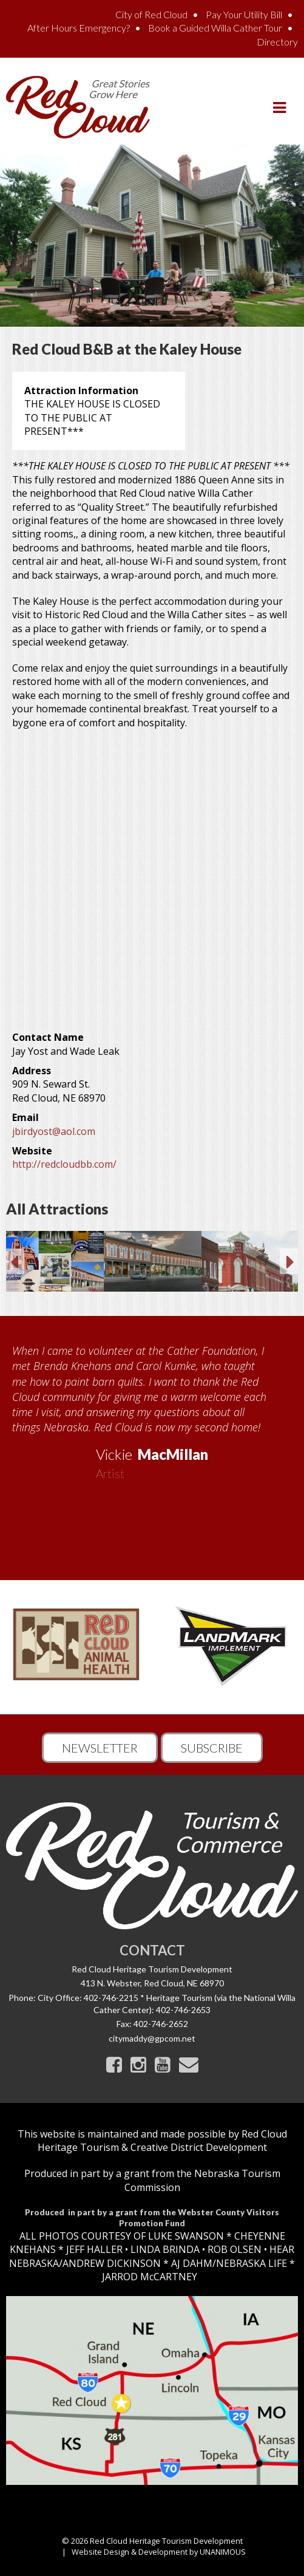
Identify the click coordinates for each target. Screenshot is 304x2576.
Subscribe (212, 1747)
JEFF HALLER (93, 2249)
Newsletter (100, 1747)
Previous (15, 1261)
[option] (55, 1261)
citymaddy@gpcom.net (152, 2038)
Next (289, 1261)
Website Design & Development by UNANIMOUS (159, 2551)
